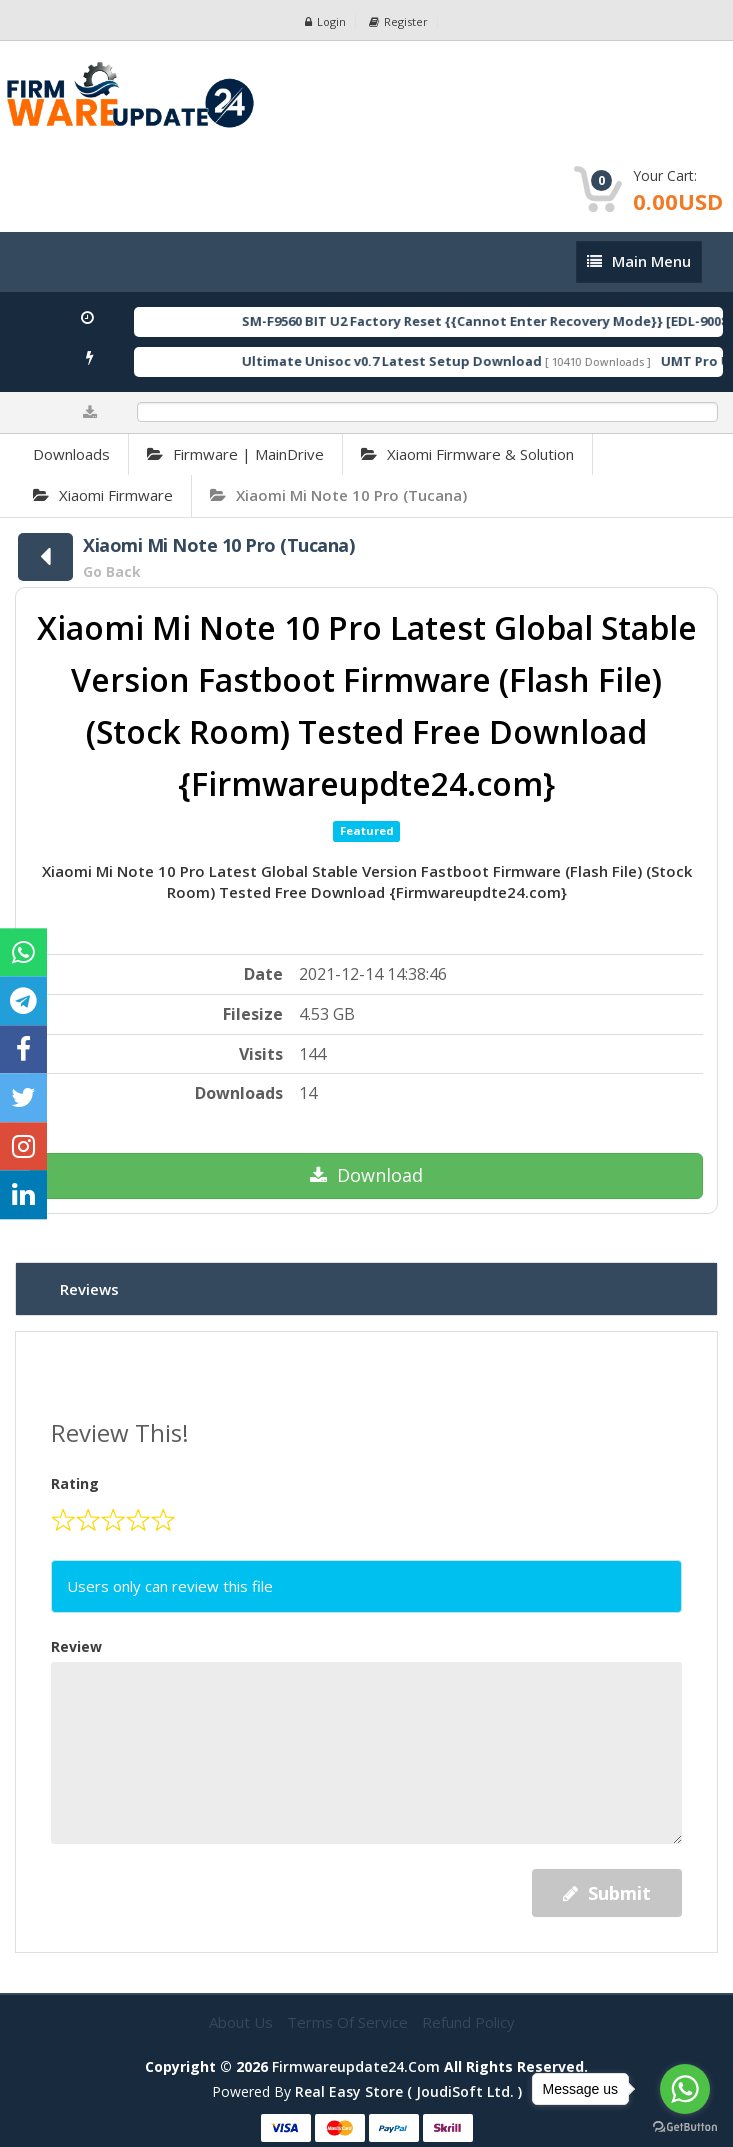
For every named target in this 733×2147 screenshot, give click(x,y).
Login (325, 21)
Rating (75, 1483)
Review (76, 1646)
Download (366, 1175)
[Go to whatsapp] (685, 2089)
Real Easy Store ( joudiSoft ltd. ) (408, 2091)
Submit (607, 1893)
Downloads (71, 454)
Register (398, 21)
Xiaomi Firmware (103, 495)
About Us (243, 2022)
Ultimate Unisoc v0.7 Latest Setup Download (416, 361)
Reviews (89, 1289)
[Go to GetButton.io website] (685, 2127)
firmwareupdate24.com (356, 2066)
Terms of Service (349, 2022)
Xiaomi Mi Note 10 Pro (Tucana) (338, 495)
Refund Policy (468, 2022)
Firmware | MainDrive (235, 454)
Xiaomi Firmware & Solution (467, 454)
